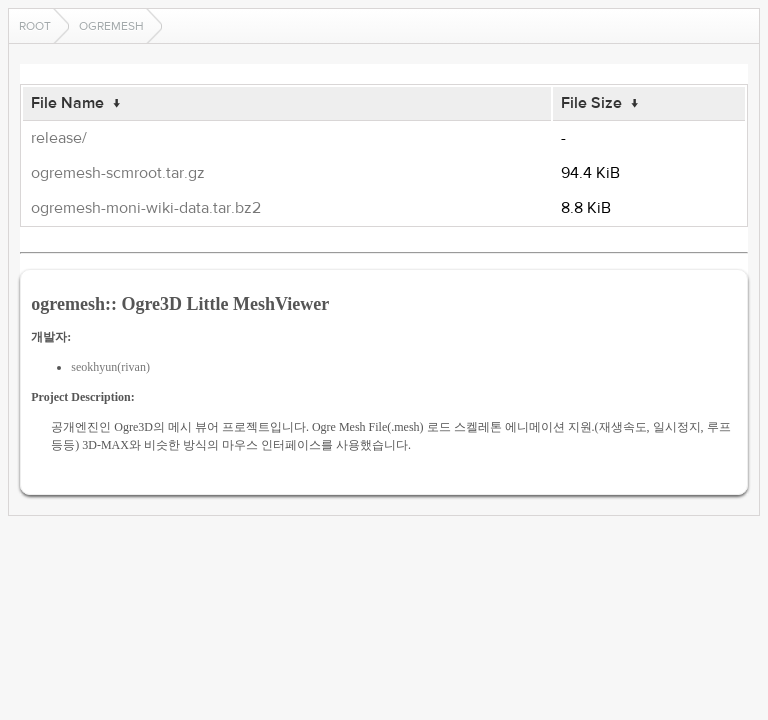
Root (35, 26)
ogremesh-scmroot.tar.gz (118, 173)
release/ (59, 138)
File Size (591, 103)
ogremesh (111, 26)
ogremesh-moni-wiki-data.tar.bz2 (146, 208)
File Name (67, 103)
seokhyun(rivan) (110, 367)
